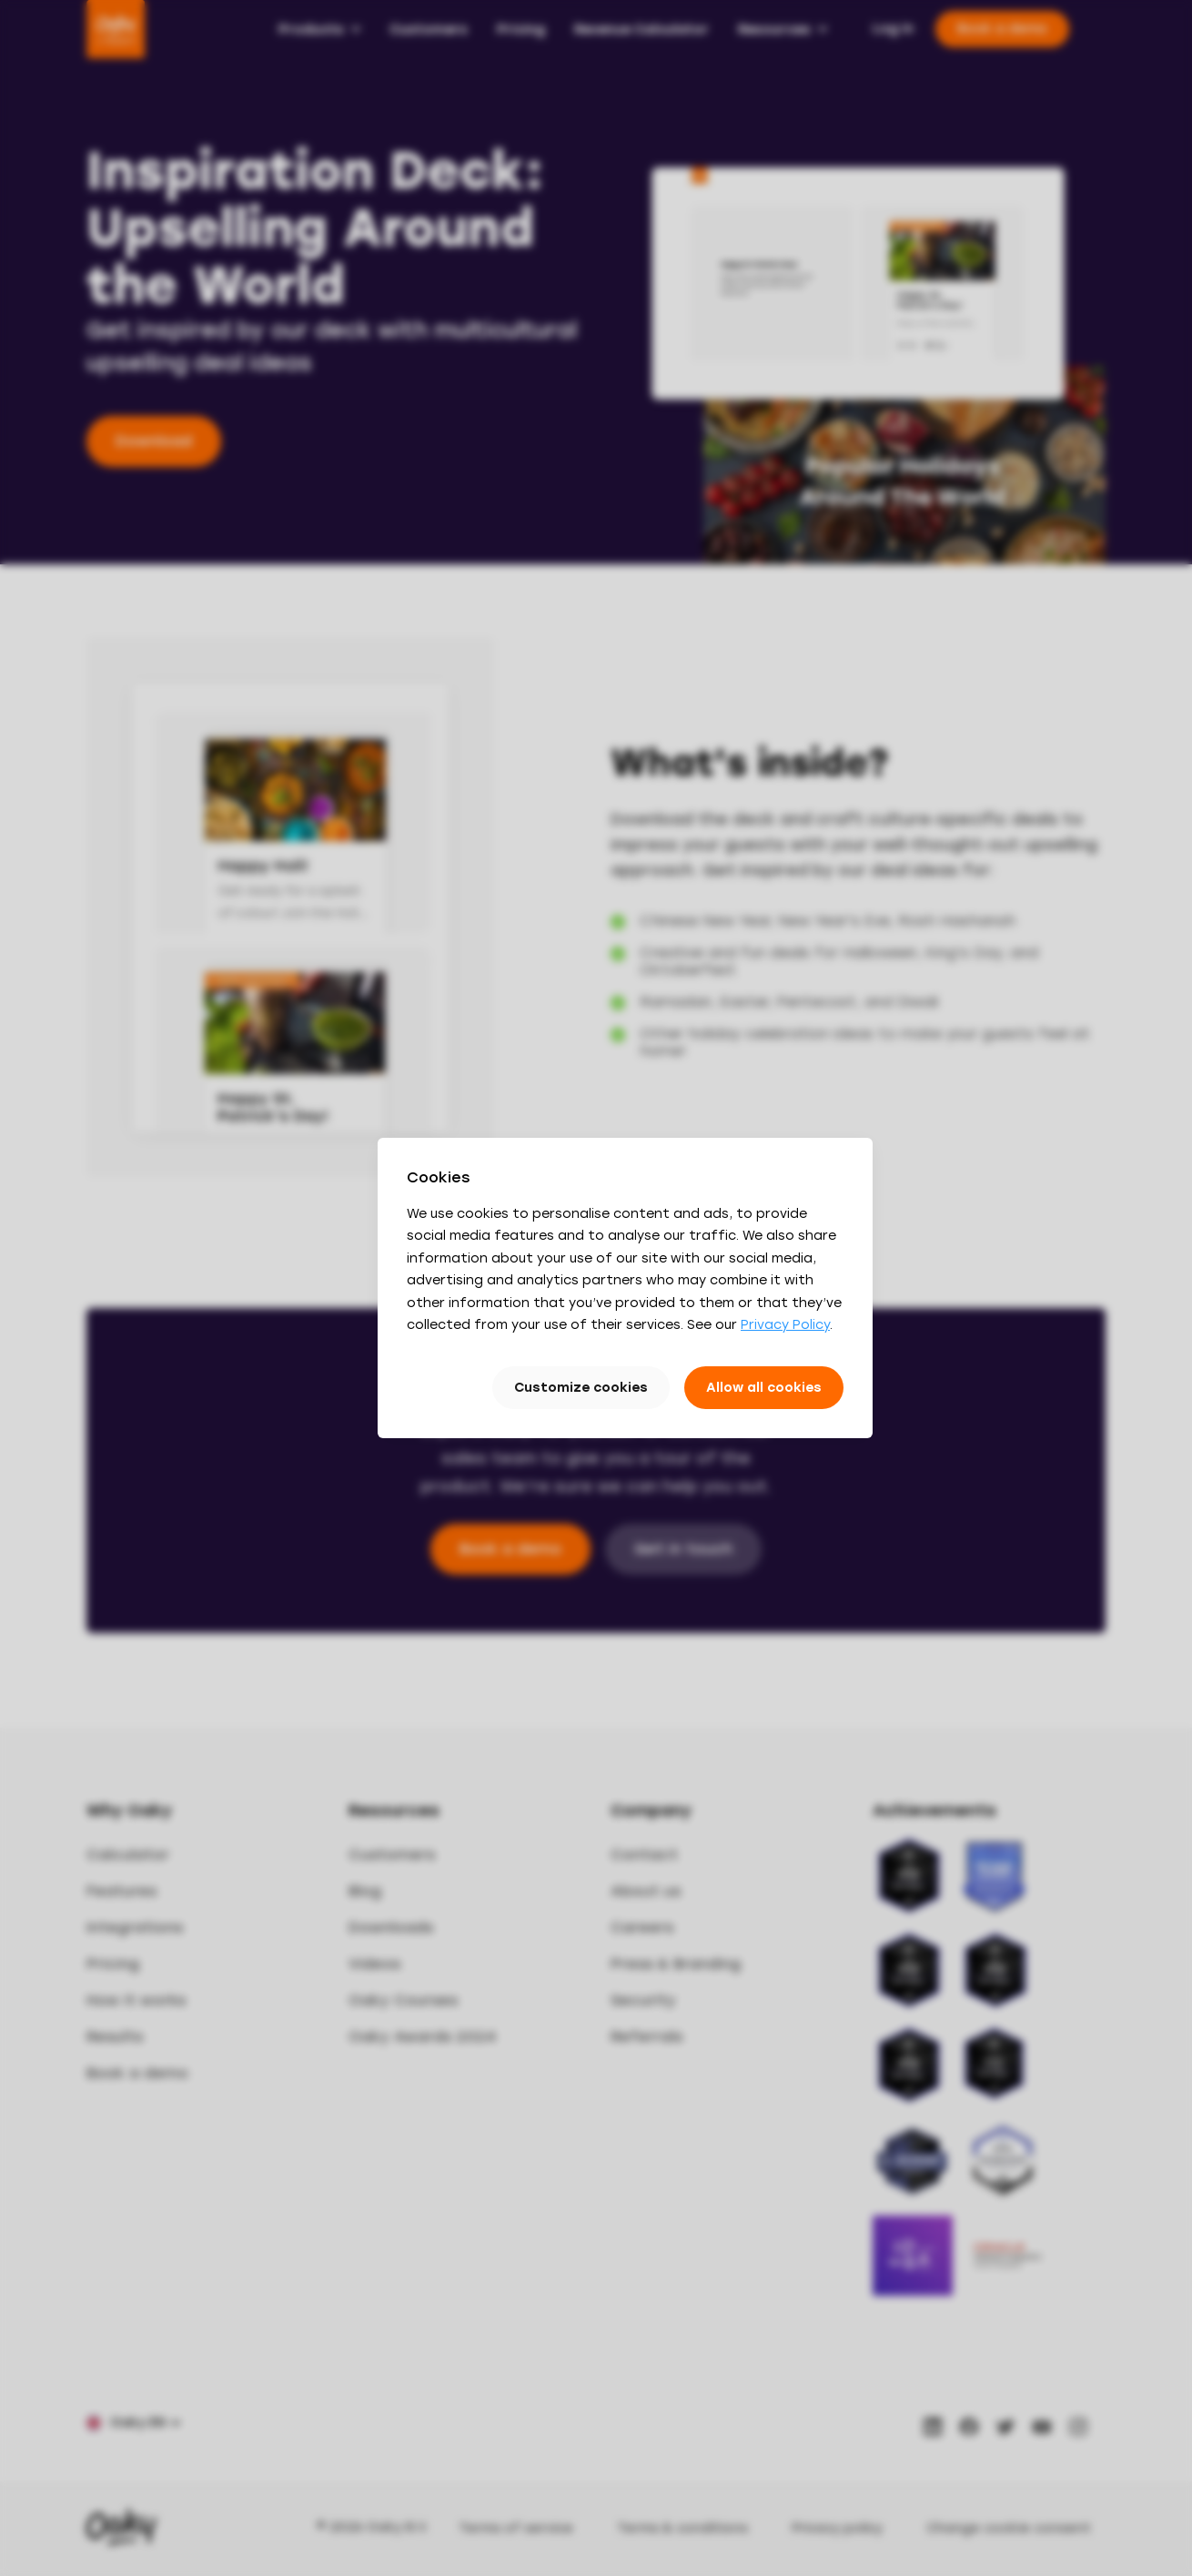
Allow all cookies (764, 1387)
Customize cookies (581, 1387)
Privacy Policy (785, 1325)
